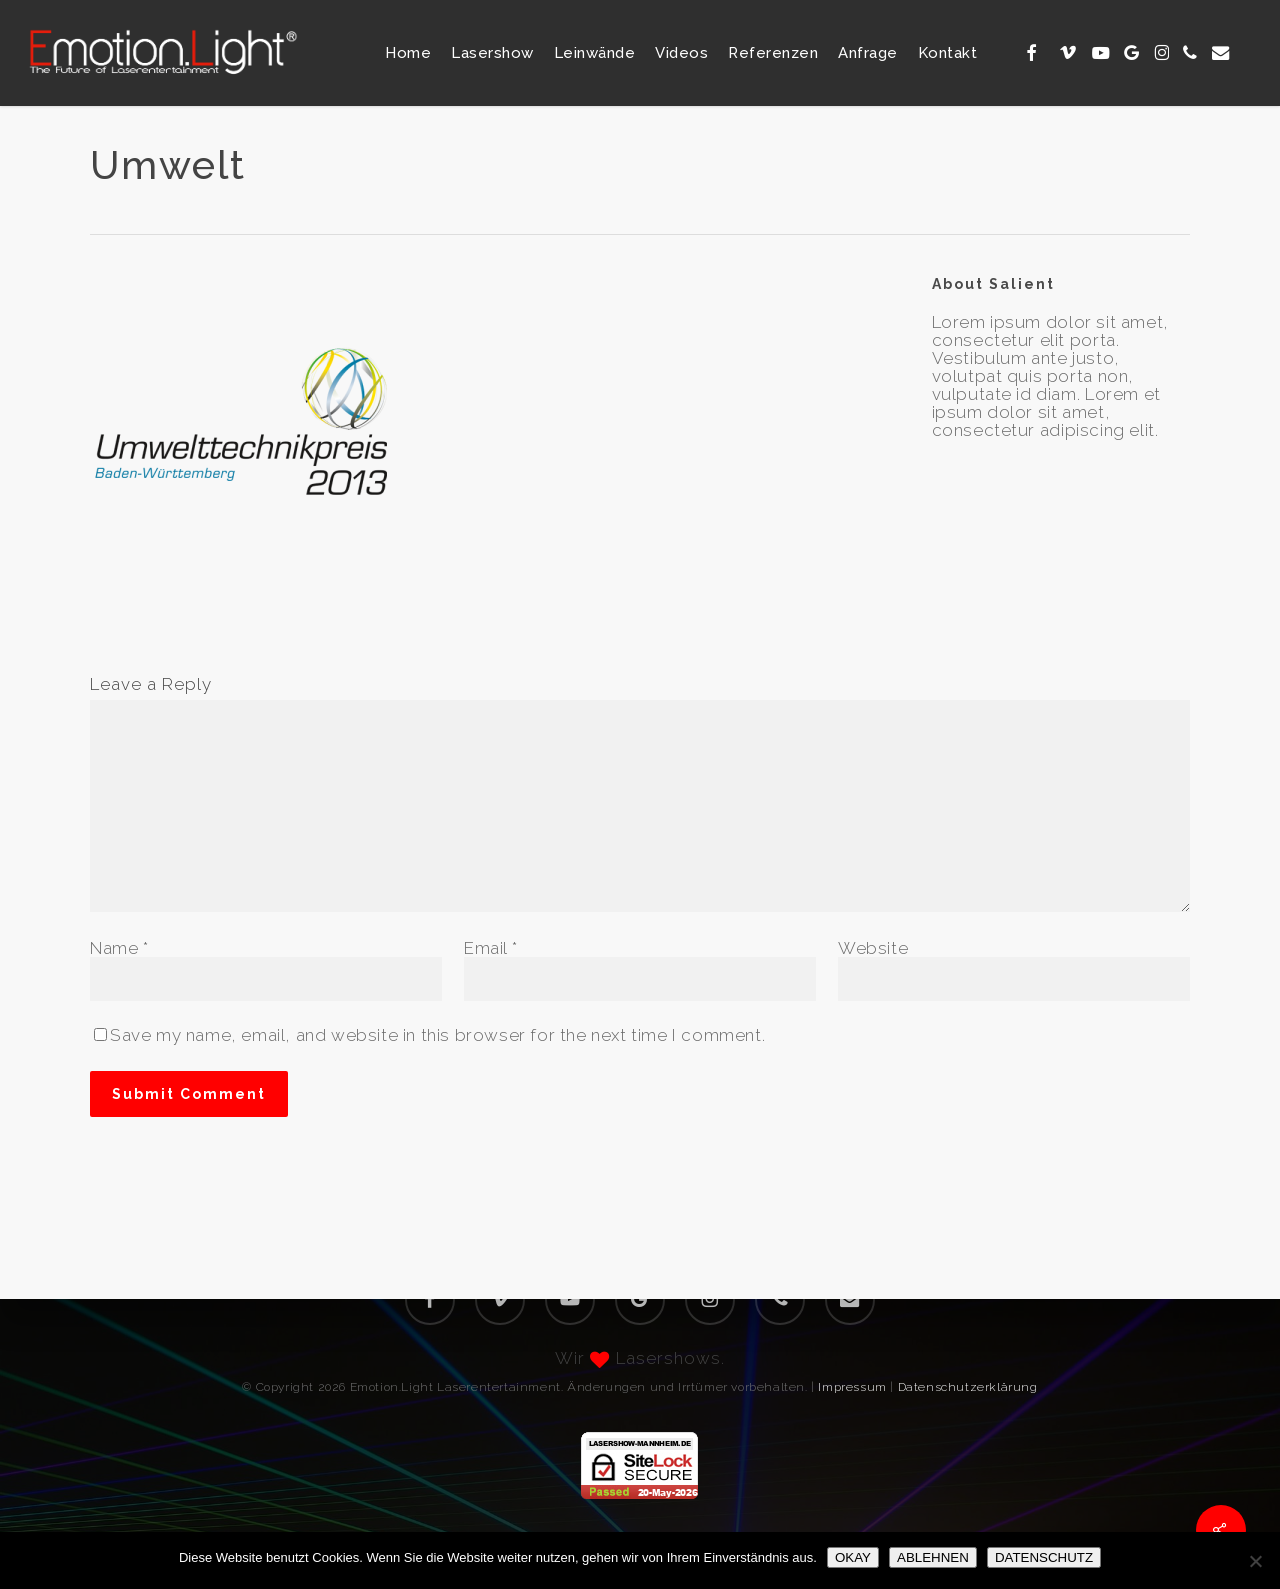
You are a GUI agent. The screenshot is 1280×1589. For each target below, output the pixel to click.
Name (119, 948)
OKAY (853, 1557)
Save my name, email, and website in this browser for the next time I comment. (437, 1035)
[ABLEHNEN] (1255, 1561)
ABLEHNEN (933, 1557)
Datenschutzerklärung (968, 1387)
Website (873, 948)
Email (490, 948)
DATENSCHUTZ (1044, 1557)
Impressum (852, 1387)
